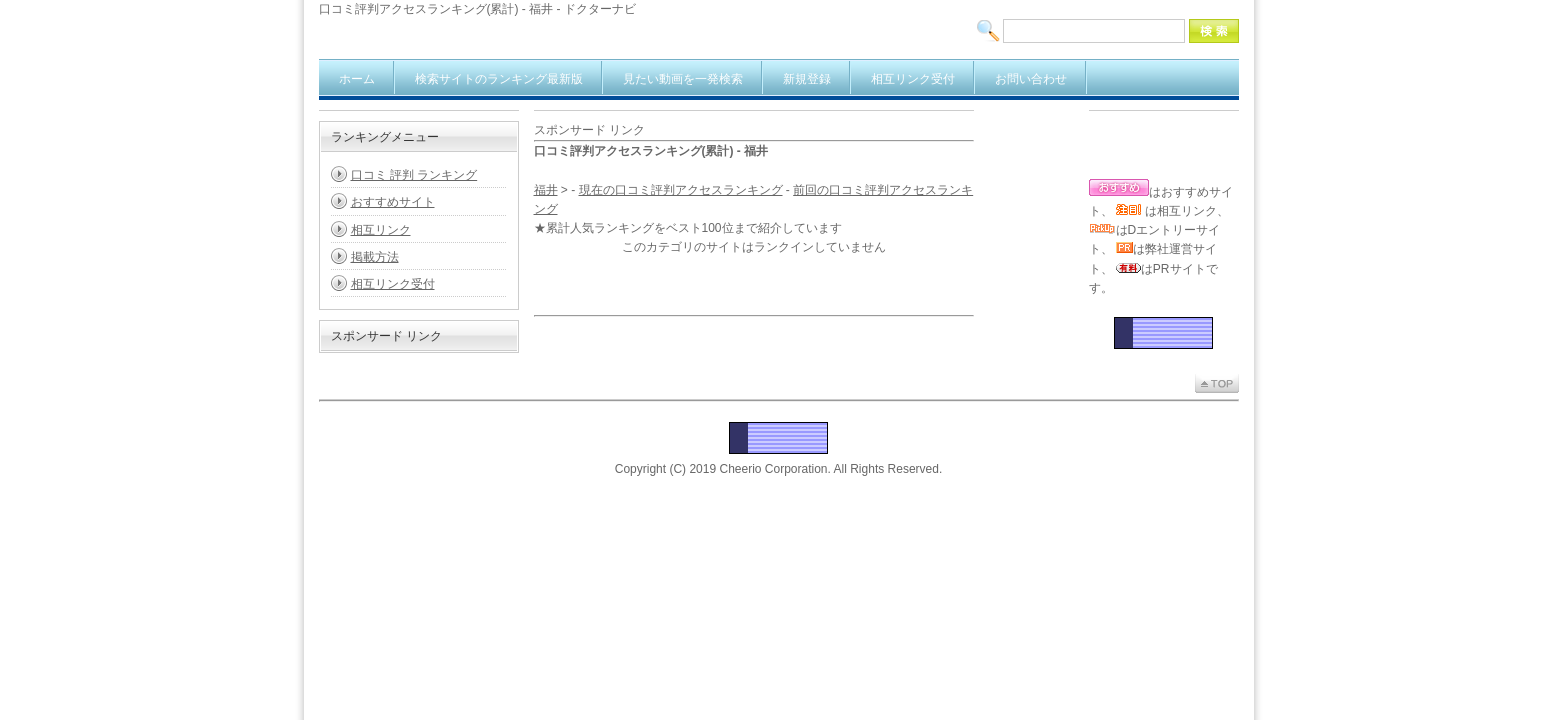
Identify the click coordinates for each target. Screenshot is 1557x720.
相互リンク (381, 230)
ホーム (357, 79)
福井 (546, 190)
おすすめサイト (393, 202)
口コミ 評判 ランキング (414, 175)
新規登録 (807, 79)
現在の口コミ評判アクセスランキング (681, 190)
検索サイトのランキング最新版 (499, 79)
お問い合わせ (1031, 79)
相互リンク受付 (913, 79)
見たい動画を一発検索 (683, 79)
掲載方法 (375, 257)
